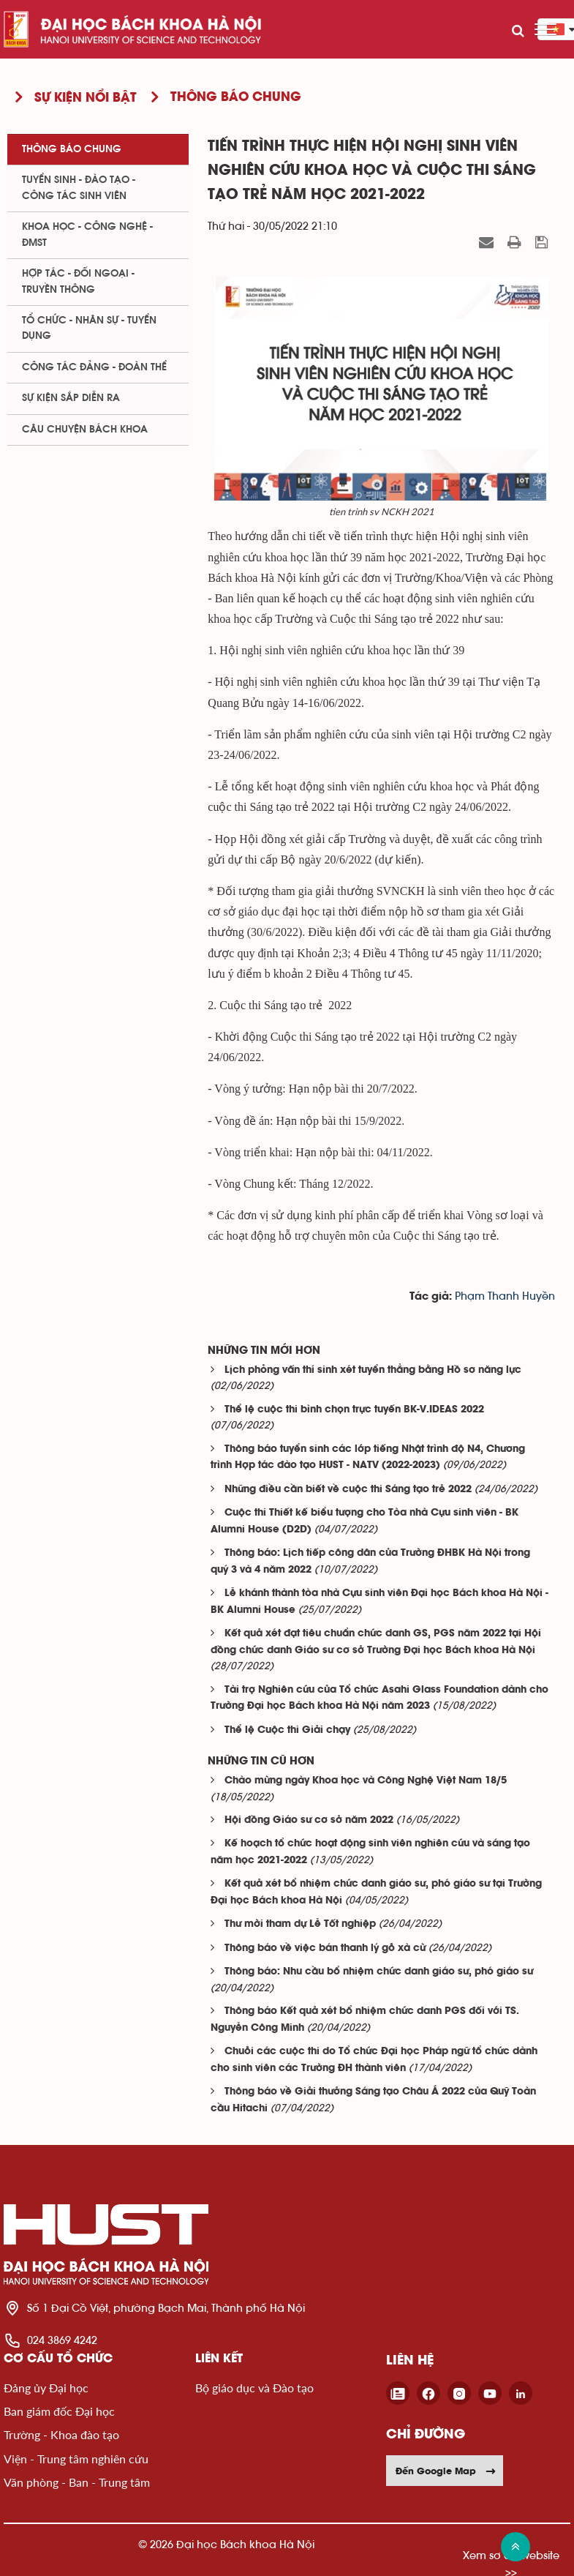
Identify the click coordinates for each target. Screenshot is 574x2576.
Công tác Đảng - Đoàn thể (94, 367)
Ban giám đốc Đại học (59, 2411)
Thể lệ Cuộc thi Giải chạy (287, 1730)
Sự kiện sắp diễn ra (71, 398)
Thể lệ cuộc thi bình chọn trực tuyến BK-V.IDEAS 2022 (354, 1410)
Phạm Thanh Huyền (505, 1296)
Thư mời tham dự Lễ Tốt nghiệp (300, 1924)
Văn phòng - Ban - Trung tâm (77, 2482)
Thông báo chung (71, 149)
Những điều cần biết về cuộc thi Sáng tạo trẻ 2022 (348, 1489)
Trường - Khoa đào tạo (61, 2434)
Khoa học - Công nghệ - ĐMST (87, 234)
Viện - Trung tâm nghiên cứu (76, 2458)
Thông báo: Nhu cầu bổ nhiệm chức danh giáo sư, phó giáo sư (378, 1972)
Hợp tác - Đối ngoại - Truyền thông (78, 281)
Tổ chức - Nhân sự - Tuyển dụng (89, 328)
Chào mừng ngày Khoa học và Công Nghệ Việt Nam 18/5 (365, 1781)
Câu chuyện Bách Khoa (85, 429)
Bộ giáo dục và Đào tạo (254, 2388)
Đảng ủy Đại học (46, 2388)
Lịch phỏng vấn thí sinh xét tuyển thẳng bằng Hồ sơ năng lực (372, 1370)
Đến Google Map (446, 2470)
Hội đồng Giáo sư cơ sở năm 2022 (308, 1820)
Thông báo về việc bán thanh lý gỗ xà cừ (325, 1948)
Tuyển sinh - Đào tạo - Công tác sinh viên (78, 188)
